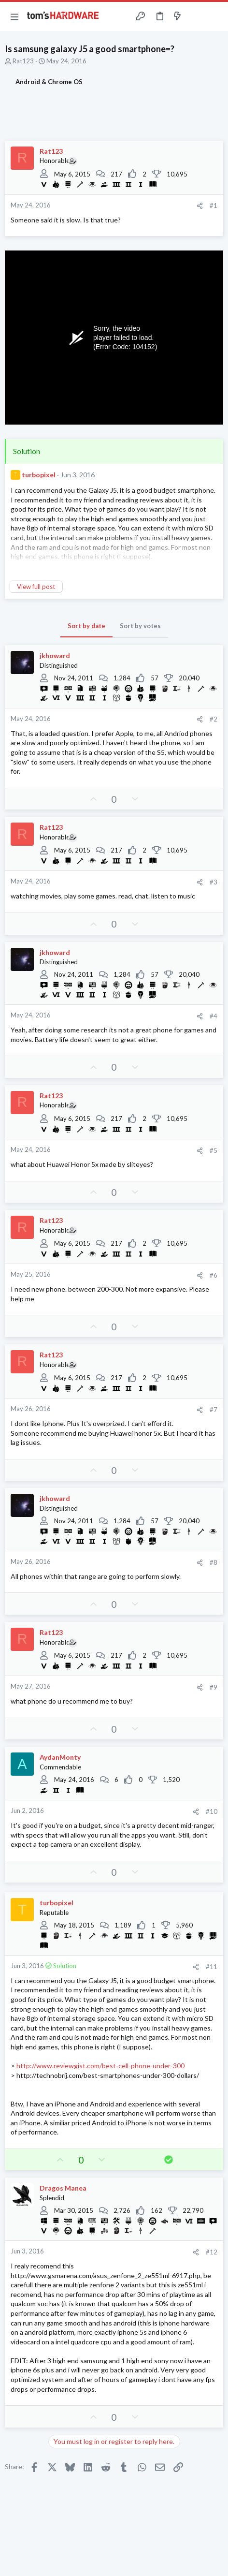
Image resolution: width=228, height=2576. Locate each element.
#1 (213, 205)
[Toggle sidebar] (196, 16)
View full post (36, 586)
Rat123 (23, 61)
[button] (14, 16)
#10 (211, 1811)
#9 (213, 1687)
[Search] (215, 16)
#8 (213, 1562)
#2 (213, 719)
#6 (213, 1275)
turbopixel (39, 475)
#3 (213, 882)
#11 (211, 1967)
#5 (213, 1150)
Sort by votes (140, 626)
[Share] (199, 205)
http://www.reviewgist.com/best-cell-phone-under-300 (100, 2065)
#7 (213, 1409)
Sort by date (86, 626)
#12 (211, 2252)
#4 (213, 1016)
